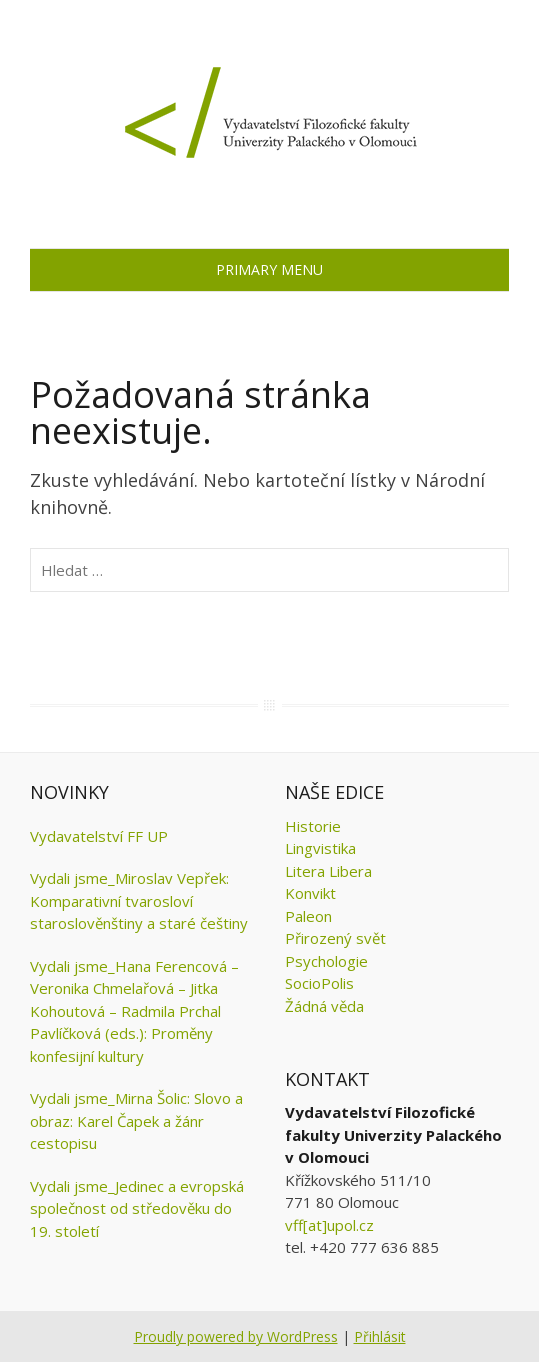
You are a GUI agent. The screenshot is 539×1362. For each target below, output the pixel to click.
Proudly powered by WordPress (236, 1336)
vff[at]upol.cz (329, 1225)
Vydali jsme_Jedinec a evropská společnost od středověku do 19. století (137, 1208)
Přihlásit (380, 1336)
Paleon (308, 916)
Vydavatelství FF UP (99, 836)
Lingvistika (320, 848)
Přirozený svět (335, 938)
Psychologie (326, 961)
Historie (313, 826)
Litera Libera (328, 871)
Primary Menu (269, 269)
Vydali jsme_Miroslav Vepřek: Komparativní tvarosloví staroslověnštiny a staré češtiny (139, 900)
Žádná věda (324, 1006)
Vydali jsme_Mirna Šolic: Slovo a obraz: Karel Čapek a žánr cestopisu (136, 1120)
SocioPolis (319, 983)
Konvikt (310, 893)
